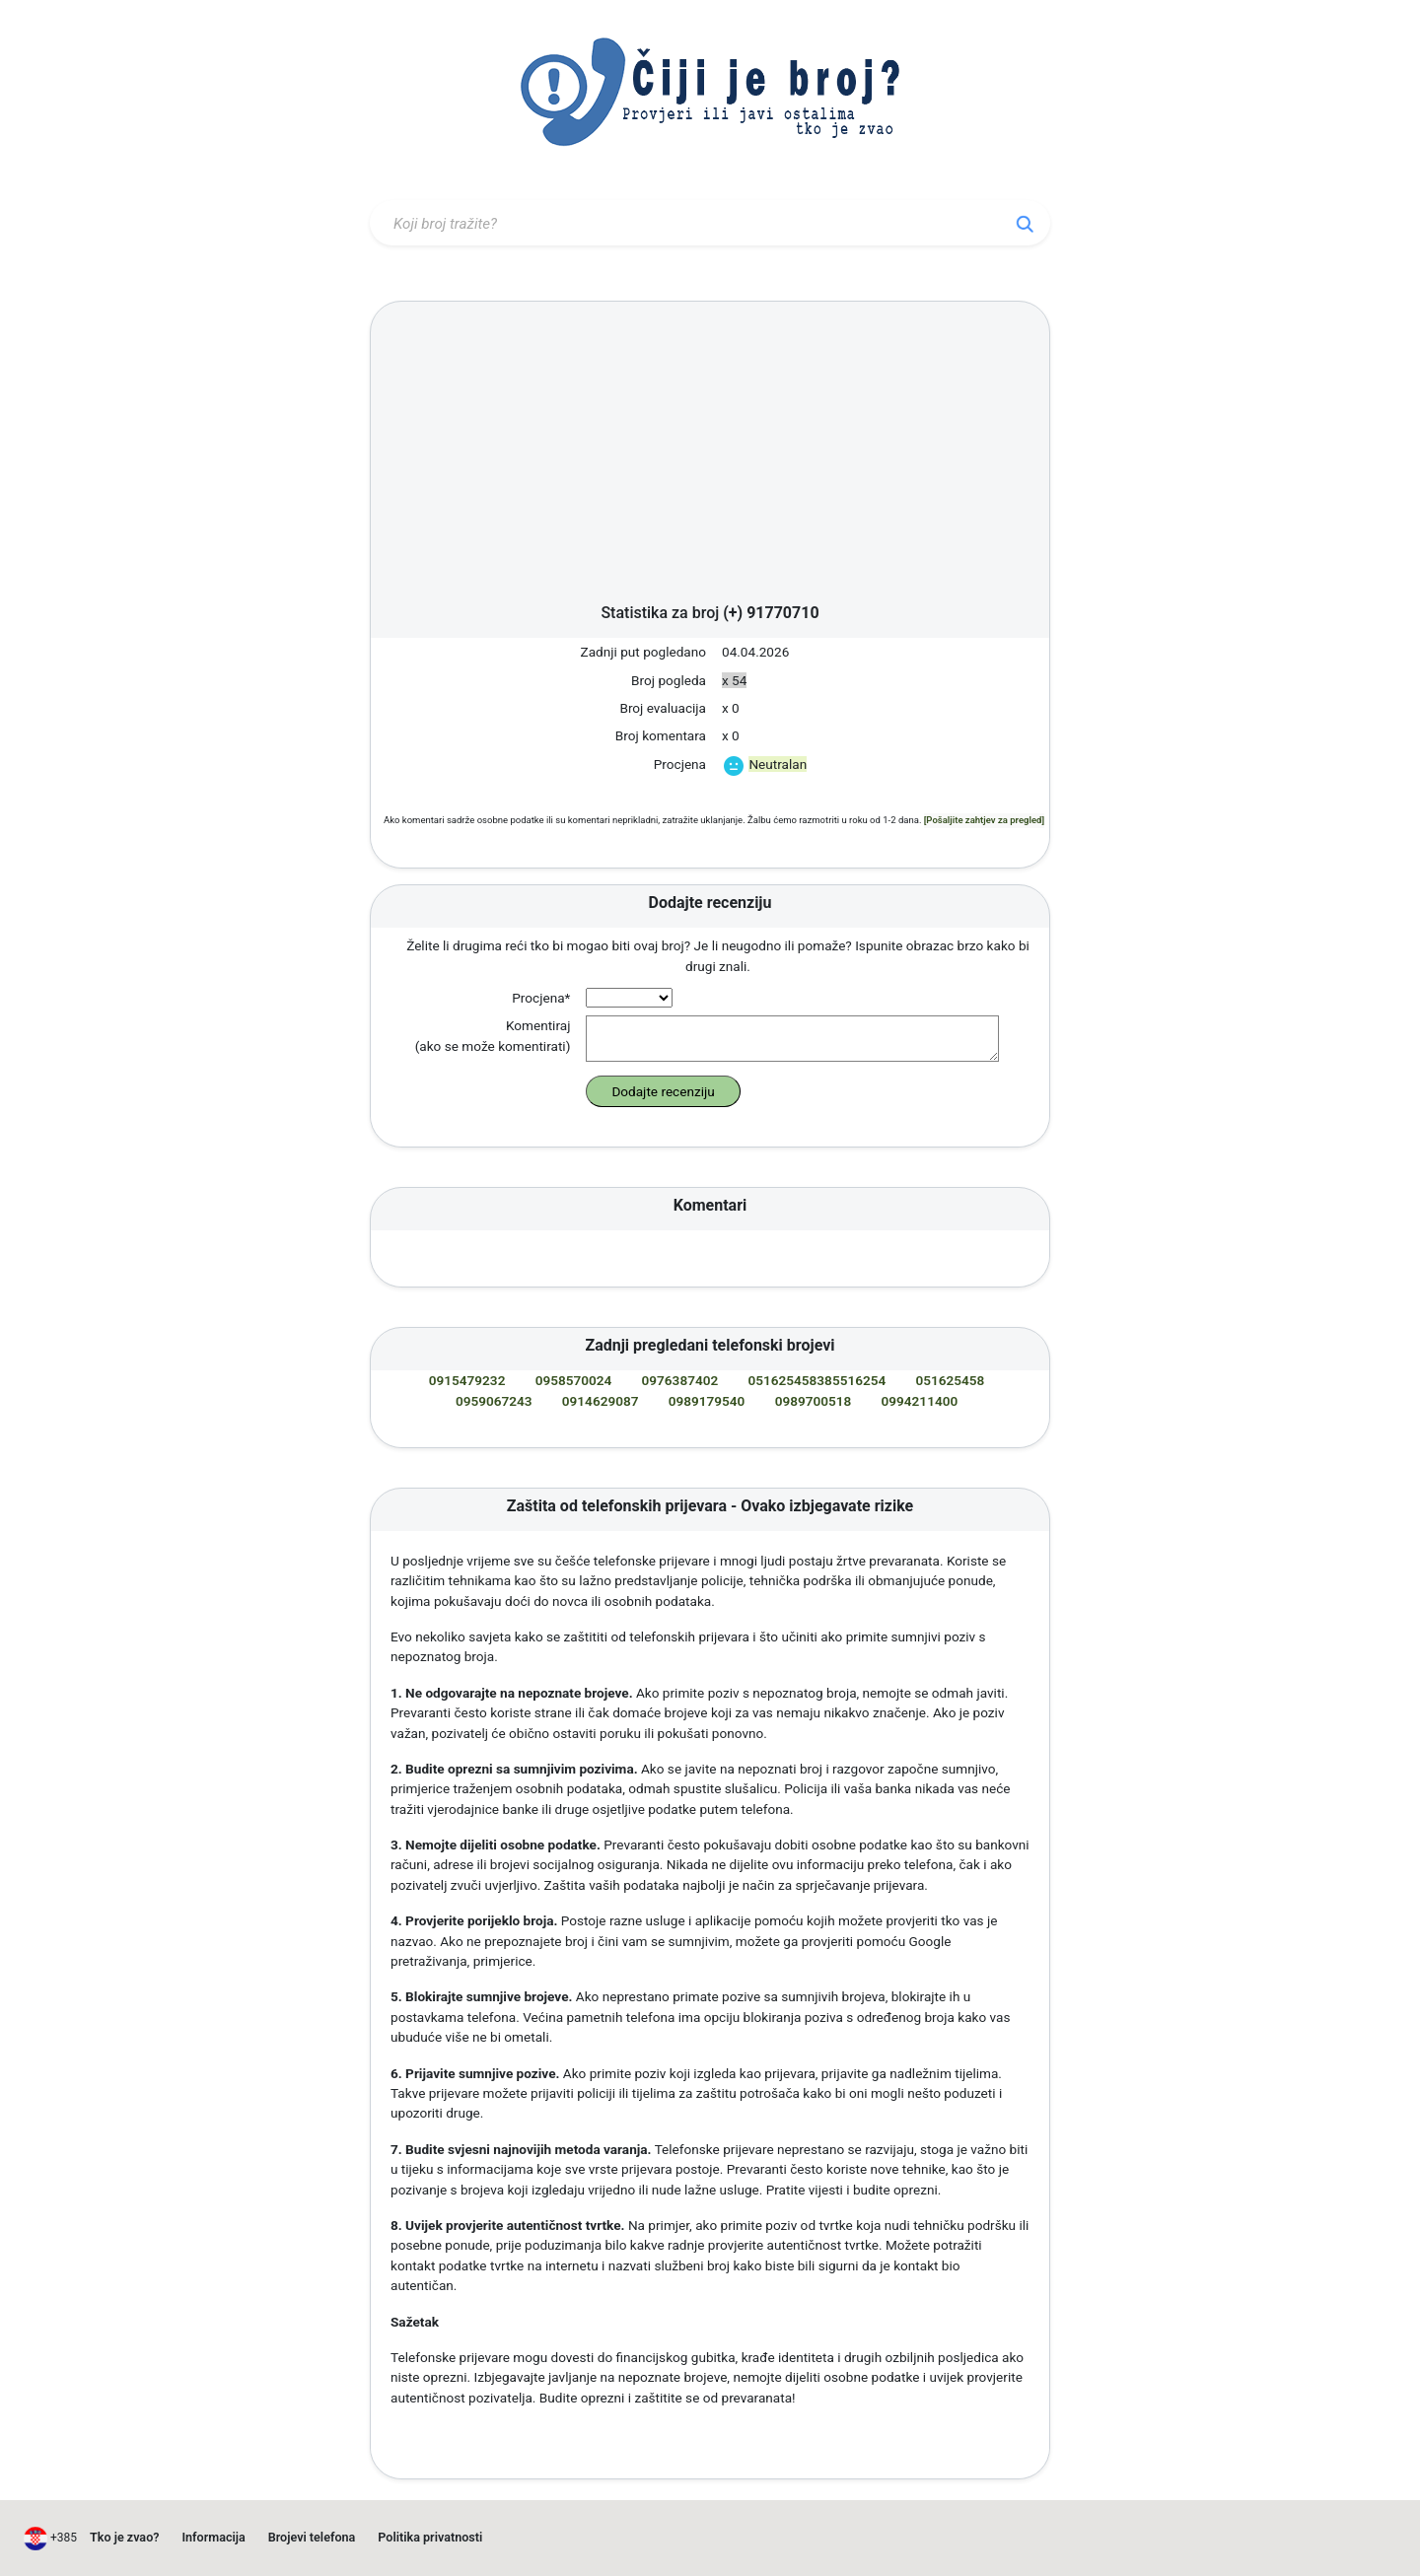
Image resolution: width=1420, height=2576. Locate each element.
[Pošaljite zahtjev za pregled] (984, 819)
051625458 (949, 1380)
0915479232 (467, 1380)
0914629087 (600, 1401)
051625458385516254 (816, 1380)
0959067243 (494, 1401)
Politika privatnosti (430, 2537)
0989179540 (707, 1401)
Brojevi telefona (312, 2537)
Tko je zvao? (124, 2537)
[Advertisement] (710, 457)
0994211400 (920, 1401)
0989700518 (813, 1401)
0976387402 (680, 1380)
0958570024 (573, 1380)
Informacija (213, 2537)
